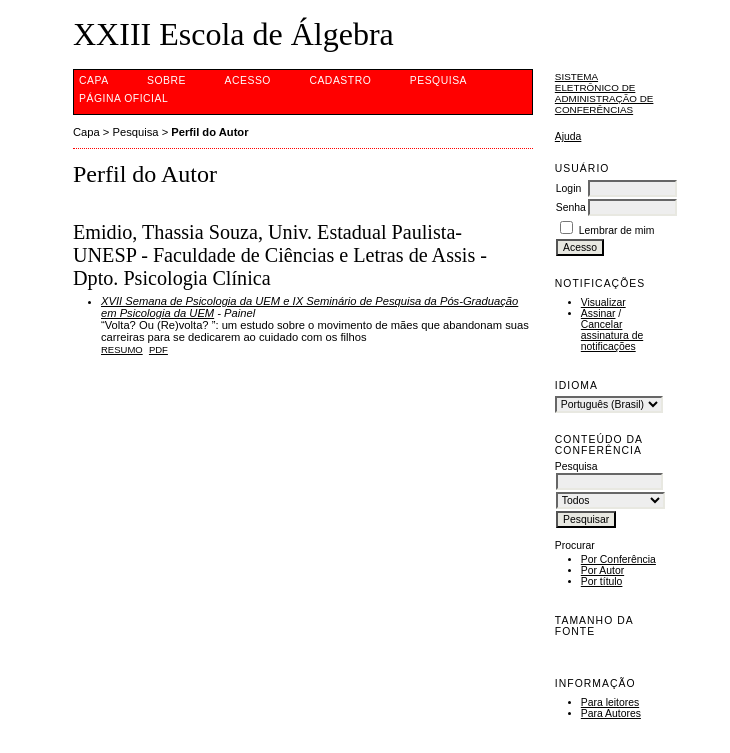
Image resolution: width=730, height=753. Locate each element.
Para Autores (611, 713)
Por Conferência (618, 559)
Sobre (166, 80)
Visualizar (603, 302)
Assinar (598, 313)
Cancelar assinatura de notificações (612, 335)
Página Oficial (123, 98)
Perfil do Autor (209, 132)
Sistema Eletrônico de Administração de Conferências (604, 93)
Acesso (248, 80)
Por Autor (602, 570)
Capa (94, 80)
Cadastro (340, 80)
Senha (571, 207)
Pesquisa (438, 80)
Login (568, 188)
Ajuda (568, 136)
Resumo (122, 349)
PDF (158, 349)
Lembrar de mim (617, 230)
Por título (602, 581)
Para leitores (610, 702)
